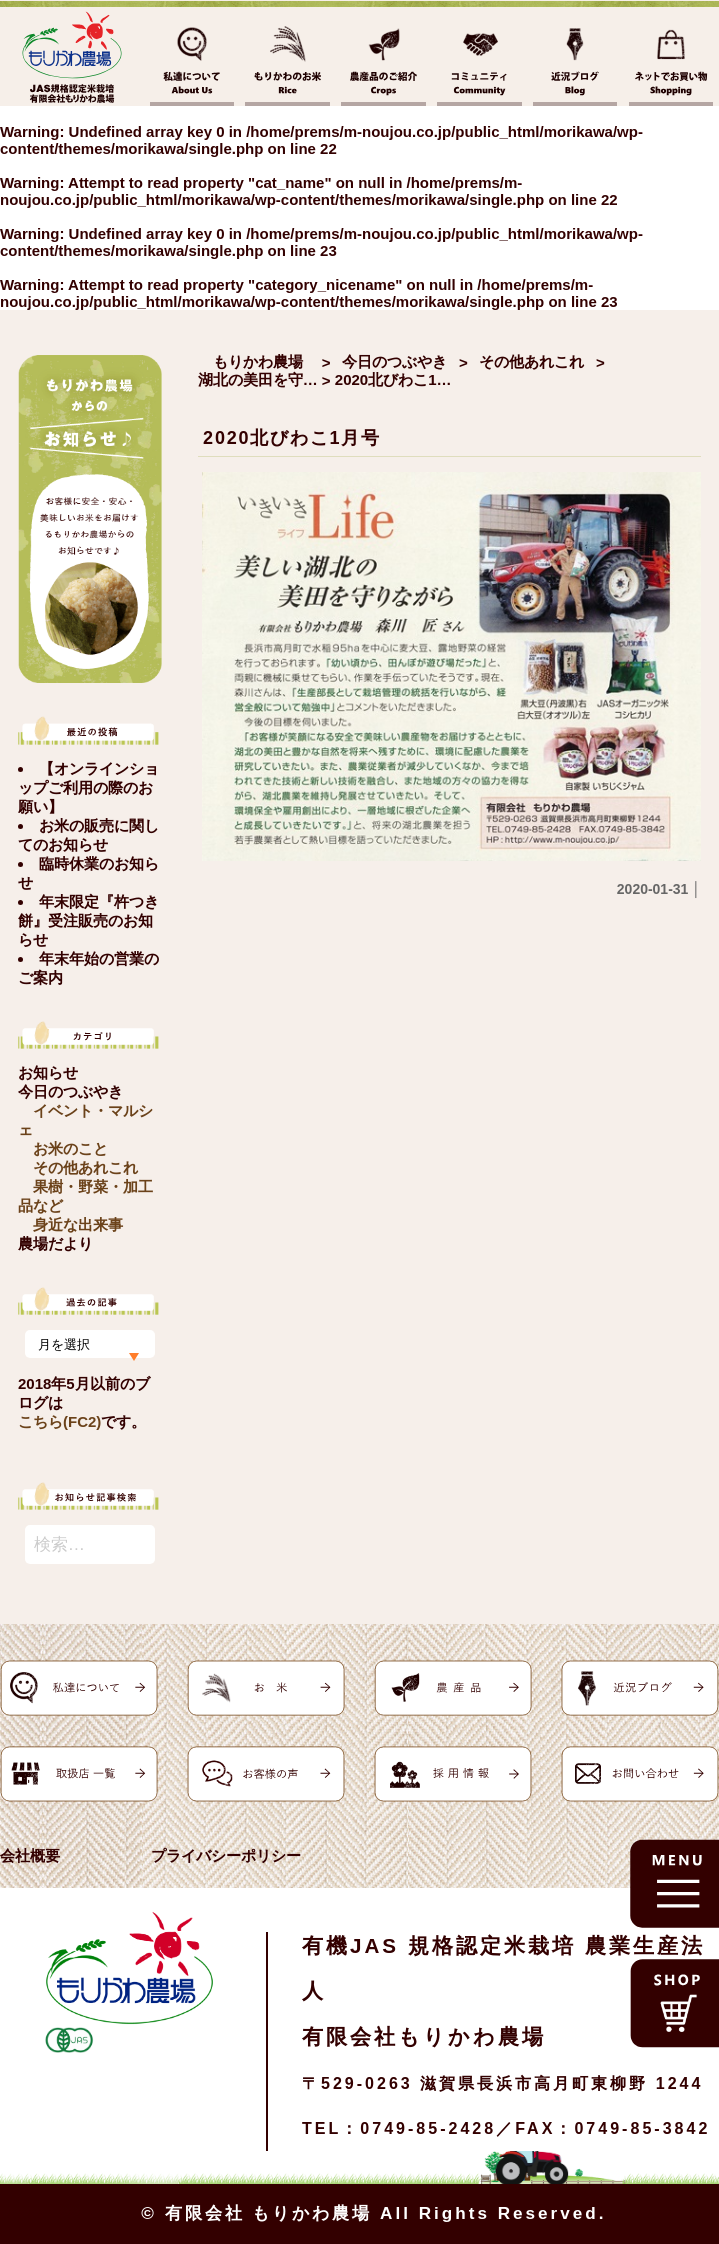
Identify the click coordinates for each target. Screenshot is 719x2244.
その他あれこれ (85, 1167)
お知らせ (48, 1072)
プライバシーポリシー (226, 1855)
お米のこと (70, 1148)
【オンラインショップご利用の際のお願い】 (88, 787)
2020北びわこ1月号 (292, 438)
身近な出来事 (78, 1224)
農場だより (55, 1243)
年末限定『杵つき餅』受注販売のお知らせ (88, 920)
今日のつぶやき (70, 1091)
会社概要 (30, 1855)
